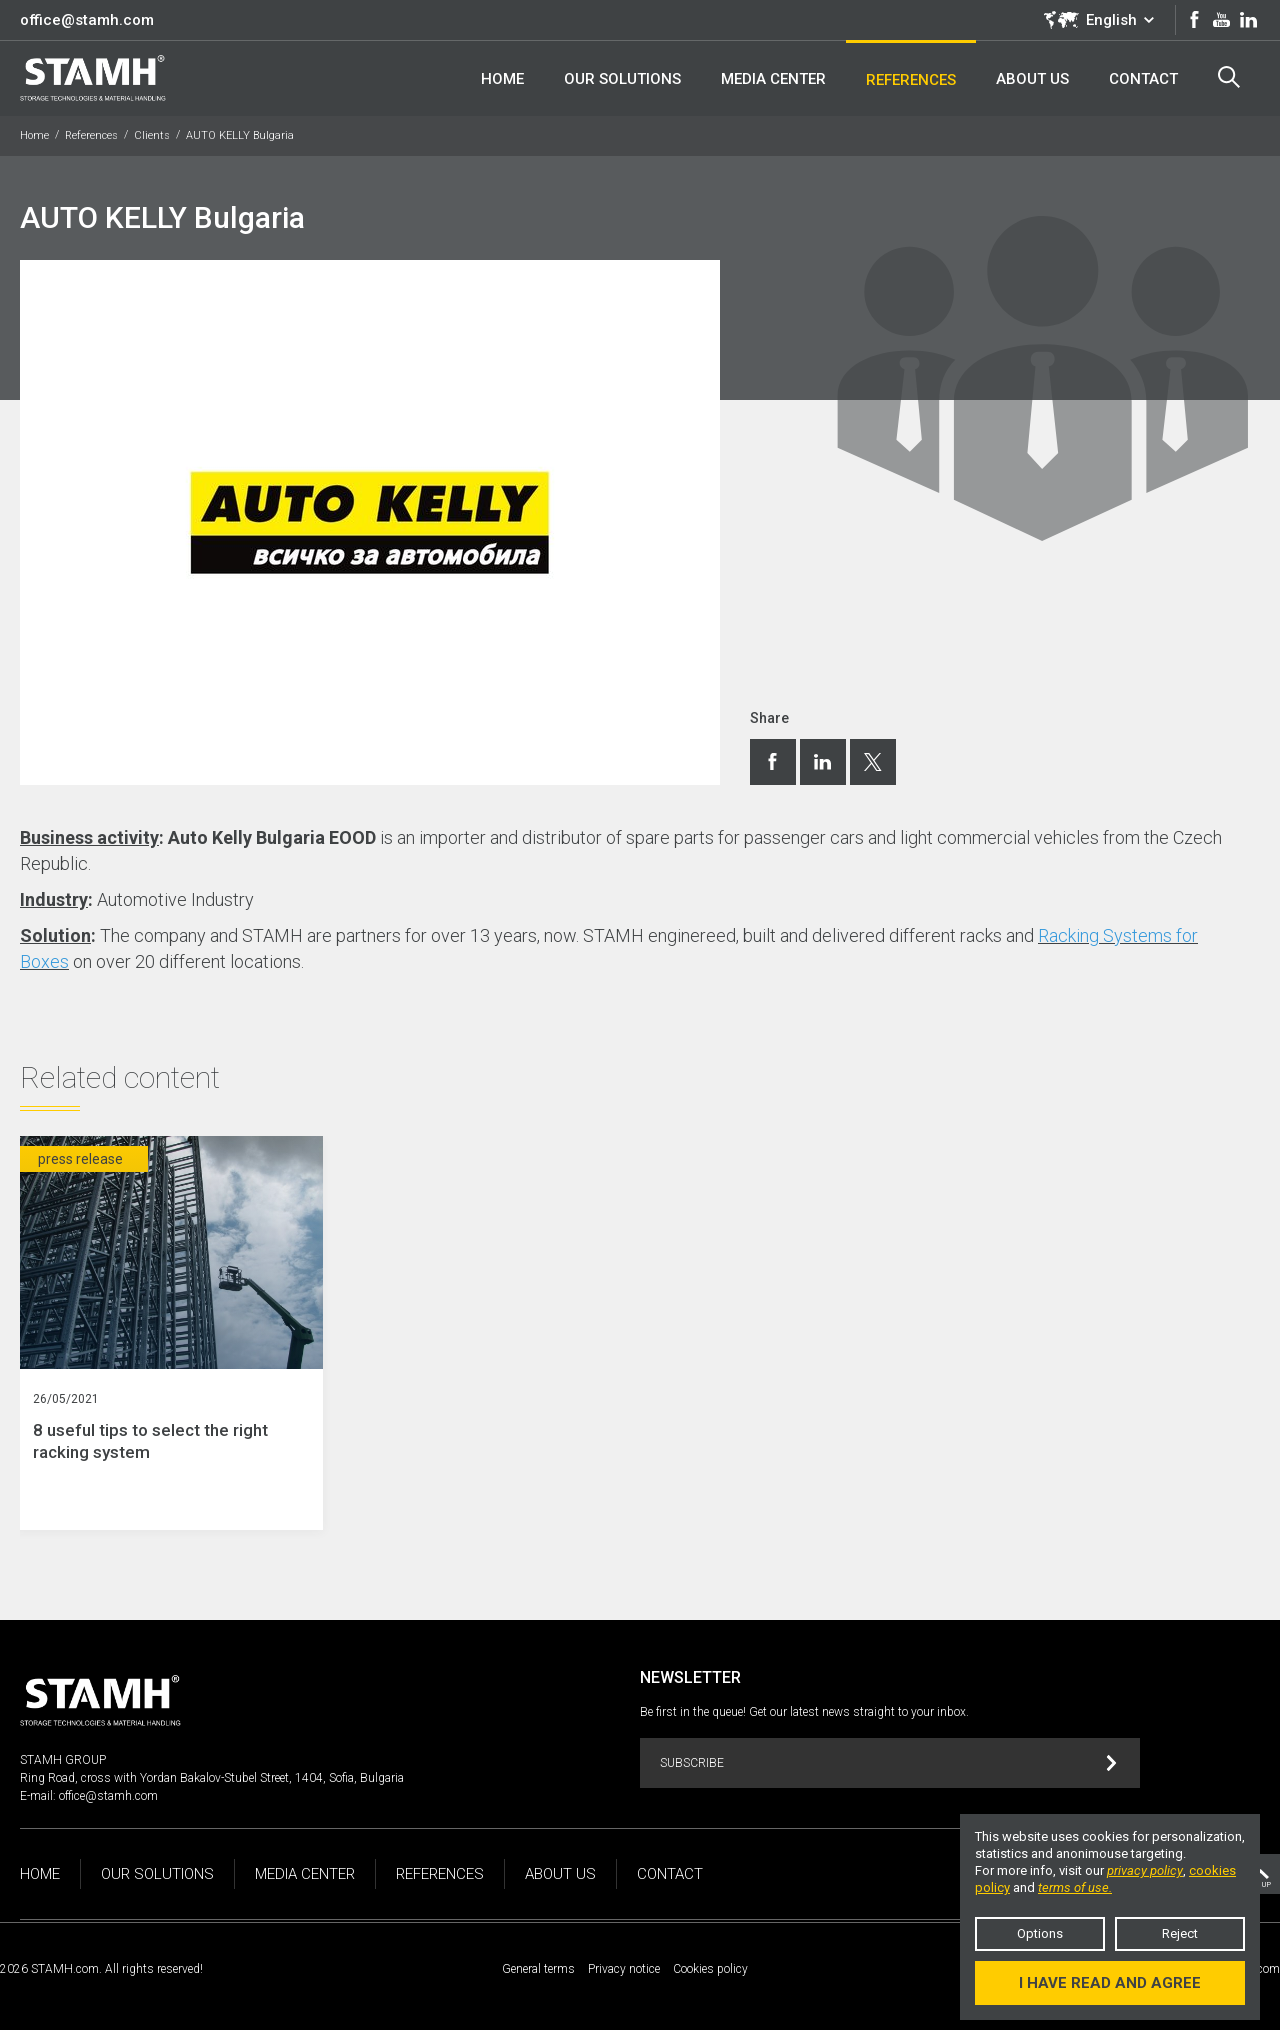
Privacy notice (624, 1969)
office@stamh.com (87, 20)
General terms (538, 1969)
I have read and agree (1110, 1983)
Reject (1180, 1933)
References (91, 135)
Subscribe (888, 1763)
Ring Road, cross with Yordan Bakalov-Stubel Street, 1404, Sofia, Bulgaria (212, 1778)
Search (1229, 77)
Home (34, 135)
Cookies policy (710, 1969)
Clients (152, 135)
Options (1040, 1933)
